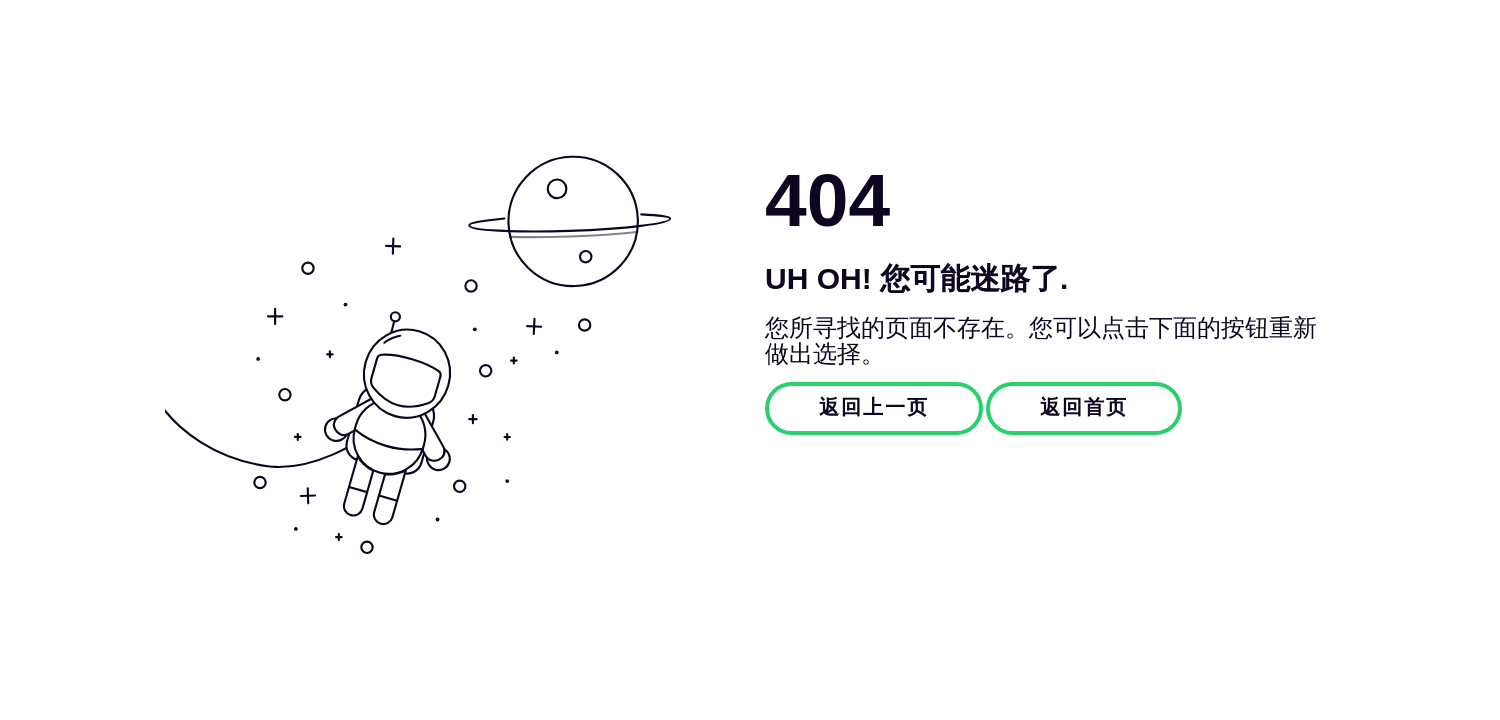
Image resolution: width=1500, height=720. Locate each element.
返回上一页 (874, 407)
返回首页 (1084, 407)
